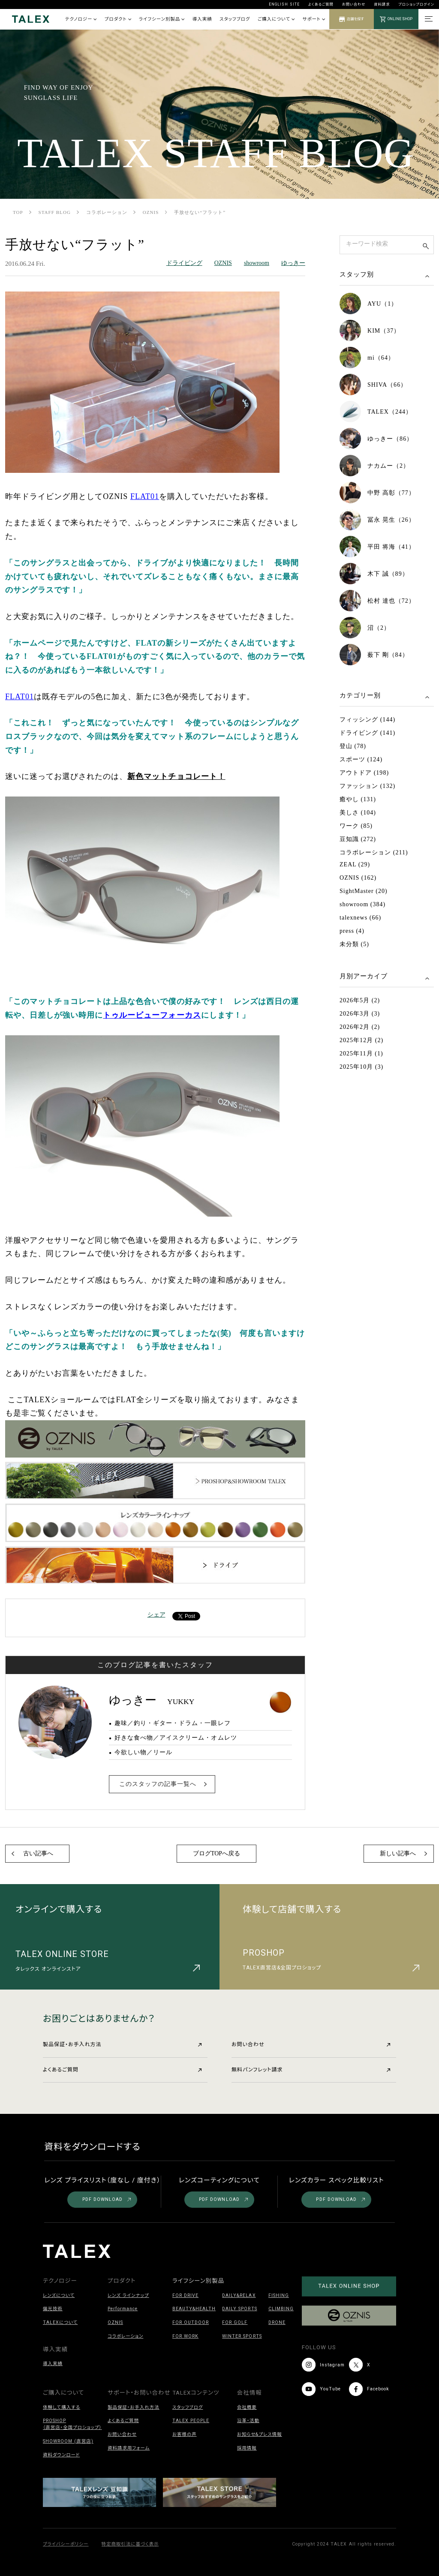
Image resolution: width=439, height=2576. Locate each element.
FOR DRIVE (185, 2295)
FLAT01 (144, 496)
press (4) (352, 931)
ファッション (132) (367, 786)
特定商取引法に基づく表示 (130, 2544)
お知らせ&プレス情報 (259, 2434)
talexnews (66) (360, 917)
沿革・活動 (248, 2420)
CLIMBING (281, 2308)
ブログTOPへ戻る (216, 1853)
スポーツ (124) (361, 759)
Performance (123, 2308)
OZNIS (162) (358, 878)
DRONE (277, 2322)
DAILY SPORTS (239, 2308)
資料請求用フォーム (129, 2448)
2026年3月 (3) (360, 1013)
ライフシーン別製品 (162, 19)
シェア (156, 1614)
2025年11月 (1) (361, 1053)
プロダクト (118, 19)
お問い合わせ (354, 4)
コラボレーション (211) (374, 852)
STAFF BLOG (55, 212)
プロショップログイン (416, 4)
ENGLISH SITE (284, 4)
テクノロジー (81, 19)
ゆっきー (293, 263)
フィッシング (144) (367, 719)
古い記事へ (38, 1853)
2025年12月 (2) (361, 1040)
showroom (256, 263)
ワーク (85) (356, 826)
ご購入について (276, 19)
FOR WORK (185, 2336)
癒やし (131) (358, 799)
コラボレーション (106, 212)
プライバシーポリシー (66, 2544)
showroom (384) (362, 904)
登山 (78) (353, 746)
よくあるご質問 (321, 4)
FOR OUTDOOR (190, 2322)
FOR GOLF (234, 2322)
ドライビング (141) (367, 733)
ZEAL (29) (355, 864)
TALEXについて (60, 2322)
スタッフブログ (235, 19)
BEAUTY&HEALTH (194, 2308)
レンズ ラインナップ (128, 2295)
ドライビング (184, 263)
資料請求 (382, 4)
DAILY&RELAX (239, 2295)
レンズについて (59, 2295)
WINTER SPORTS (242, 2336)
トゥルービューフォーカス (152, 1015)
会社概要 (247, 2407)
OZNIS (151, 212)
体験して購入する (61, 2407)
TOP (18, 212)
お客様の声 (184, 2434)
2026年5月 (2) (360, 1000)
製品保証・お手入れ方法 (122, 2044)
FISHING (278, 2295)
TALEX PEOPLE (190, 2420)
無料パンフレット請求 (311, 2070)
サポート (314, 19)
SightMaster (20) (364, 891)
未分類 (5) (354, 944)
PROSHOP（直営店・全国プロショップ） (72, 2424)
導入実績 (202, 19)
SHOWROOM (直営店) (68, 2441)
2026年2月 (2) (360, 1027)
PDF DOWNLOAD (106, 2199)
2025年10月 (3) (361, 1067)
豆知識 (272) (358, 839)
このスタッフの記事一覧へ (157, 1784)
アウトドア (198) (364, 772)
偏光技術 (53, 2308)
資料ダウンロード (61, 2455)
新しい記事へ (398, 1853)
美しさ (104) (358, 812)
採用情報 (247, 2448)
